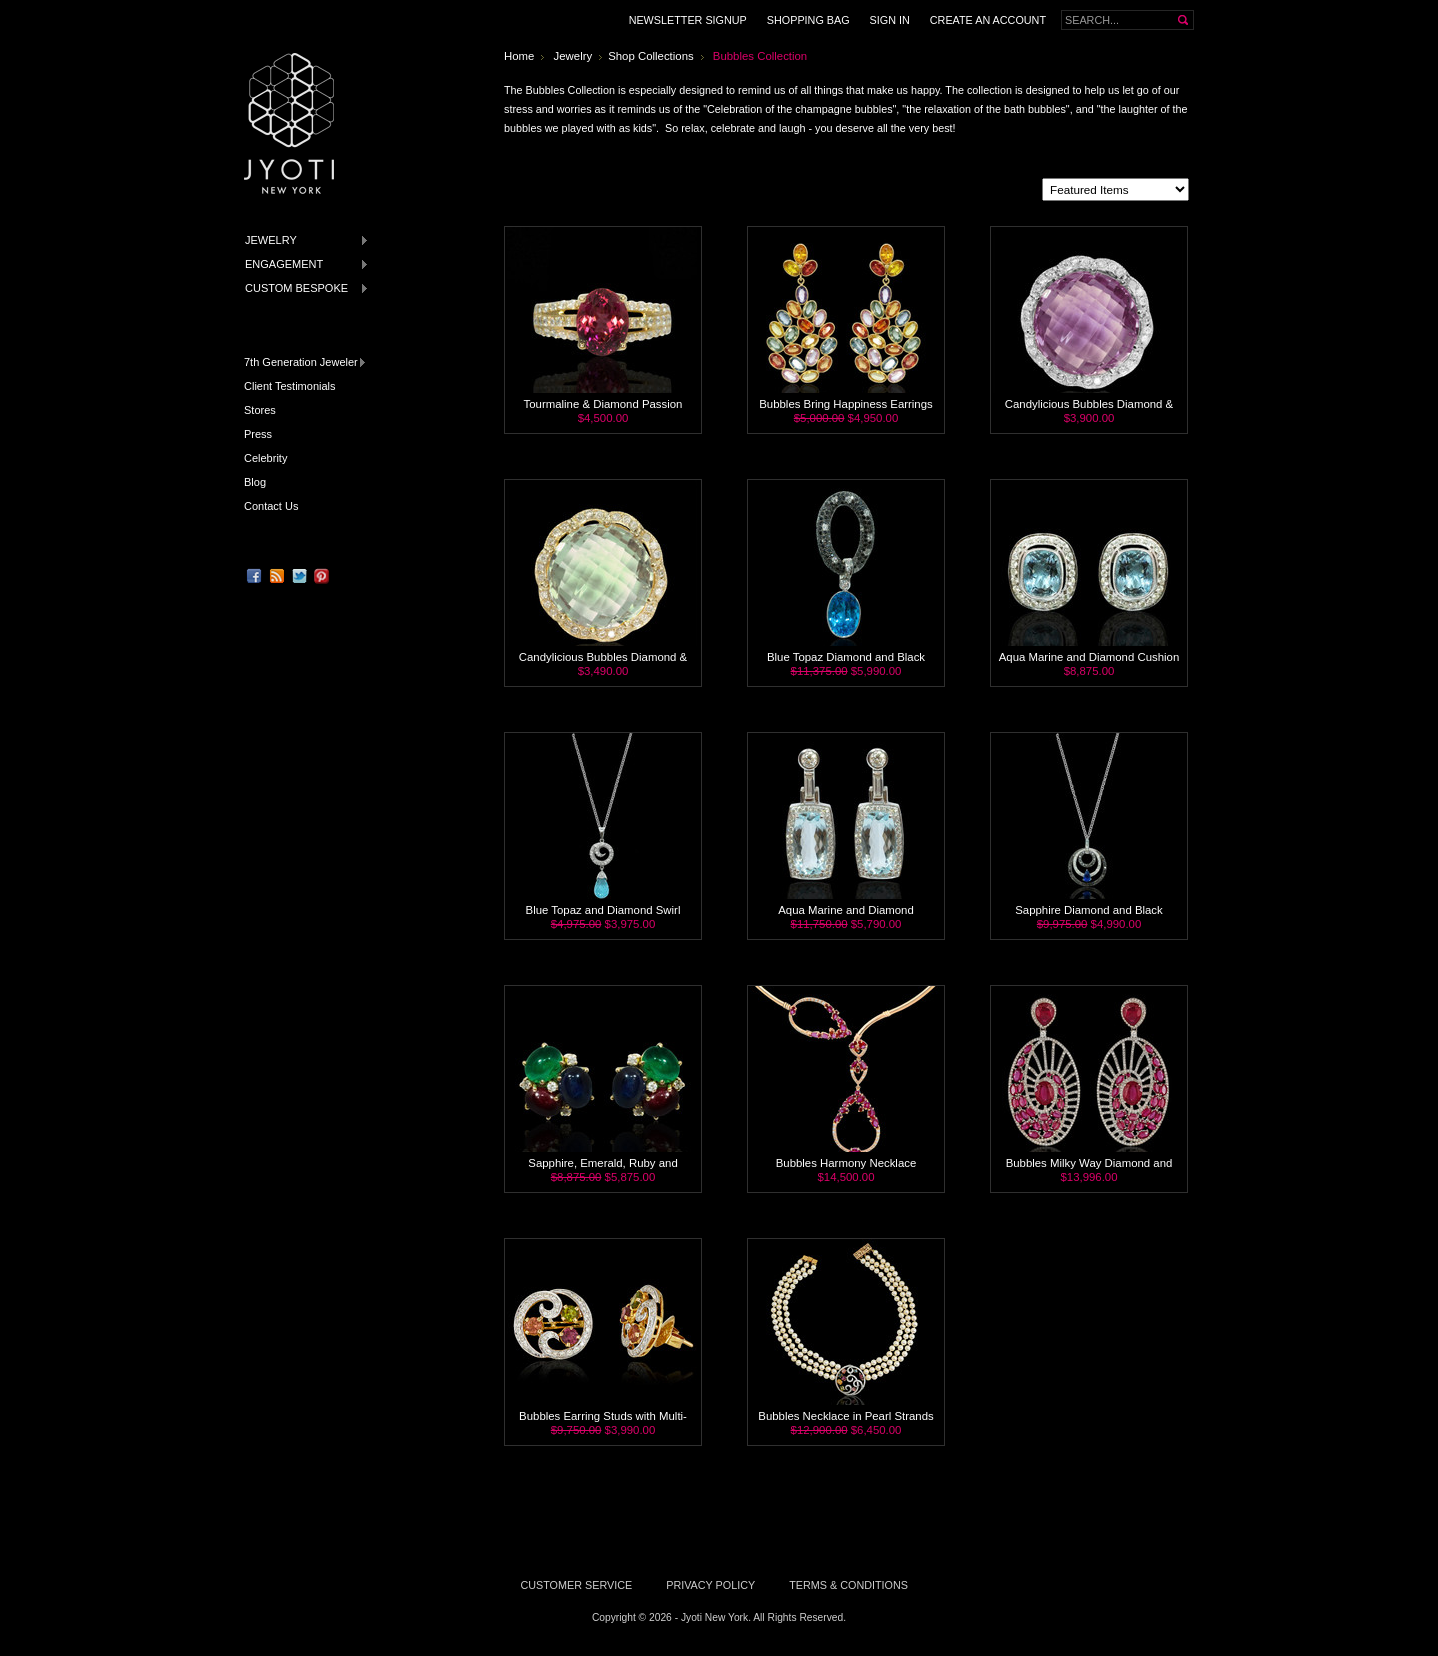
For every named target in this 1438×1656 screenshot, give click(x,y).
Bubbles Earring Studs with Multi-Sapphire (603, 1422)
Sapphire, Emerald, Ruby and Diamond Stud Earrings (602, 1169)
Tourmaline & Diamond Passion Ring (603, 410)
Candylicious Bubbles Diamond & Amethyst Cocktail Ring (1089, 410)
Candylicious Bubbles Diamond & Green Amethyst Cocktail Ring (603, 663)
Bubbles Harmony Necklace (846, 1163)
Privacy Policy (710, 1585)
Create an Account (988, 20)
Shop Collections (650, 56)
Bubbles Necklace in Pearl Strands (845, 1416)
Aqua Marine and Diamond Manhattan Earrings (846, 916)
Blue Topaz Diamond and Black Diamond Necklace (846, 663)
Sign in (890, 20)
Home (519, 56)
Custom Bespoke (303, 288)
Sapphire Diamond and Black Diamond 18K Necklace (1089, 916)
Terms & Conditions (848, 1585)
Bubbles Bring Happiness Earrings (846, 404)
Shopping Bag (808, 20)
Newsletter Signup (688, 20)
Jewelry (303, 240)
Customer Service (576, 1585)
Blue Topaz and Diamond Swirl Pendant (603, 916)
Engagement (303, 264)
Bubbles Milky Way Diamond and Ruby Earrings (1089, 1169)
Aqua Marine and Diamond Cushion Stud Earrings (1089, 663)
